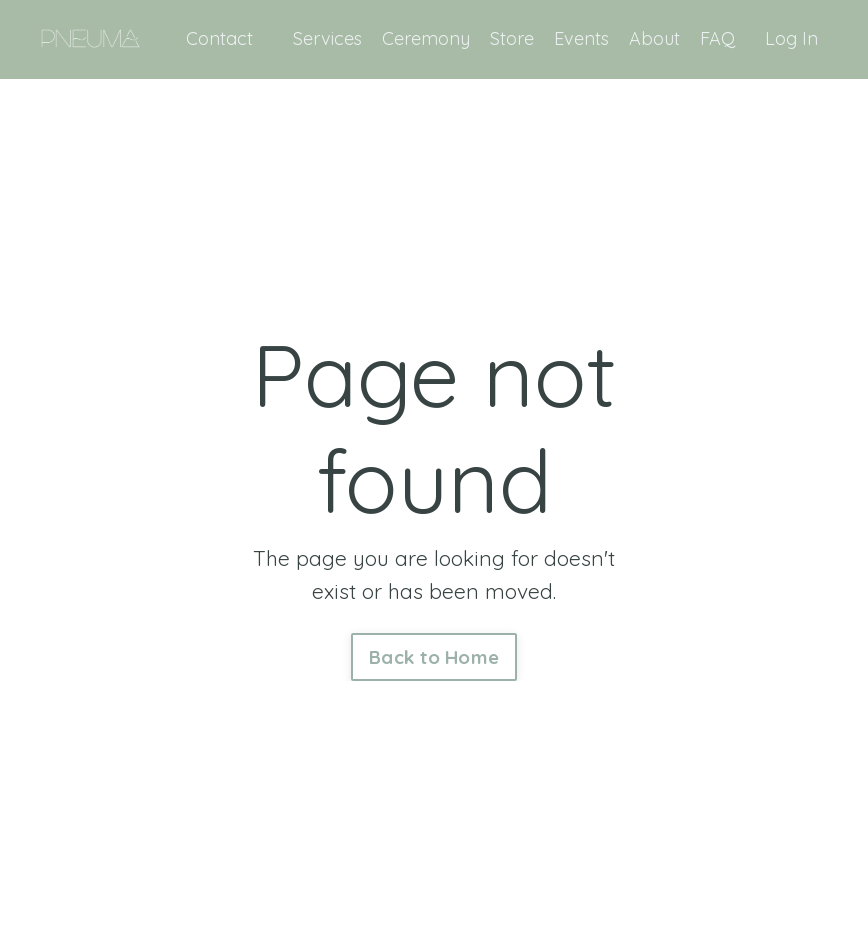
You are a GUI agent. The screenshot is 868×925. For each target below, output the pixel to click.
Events (581, 38)
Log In (791, 38)
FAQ (717, 38)
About (654, 38)
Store (512, 38)
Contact (219, 38)
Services (327, 38)
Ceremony (426, 38)
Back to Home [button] (434, 657)
